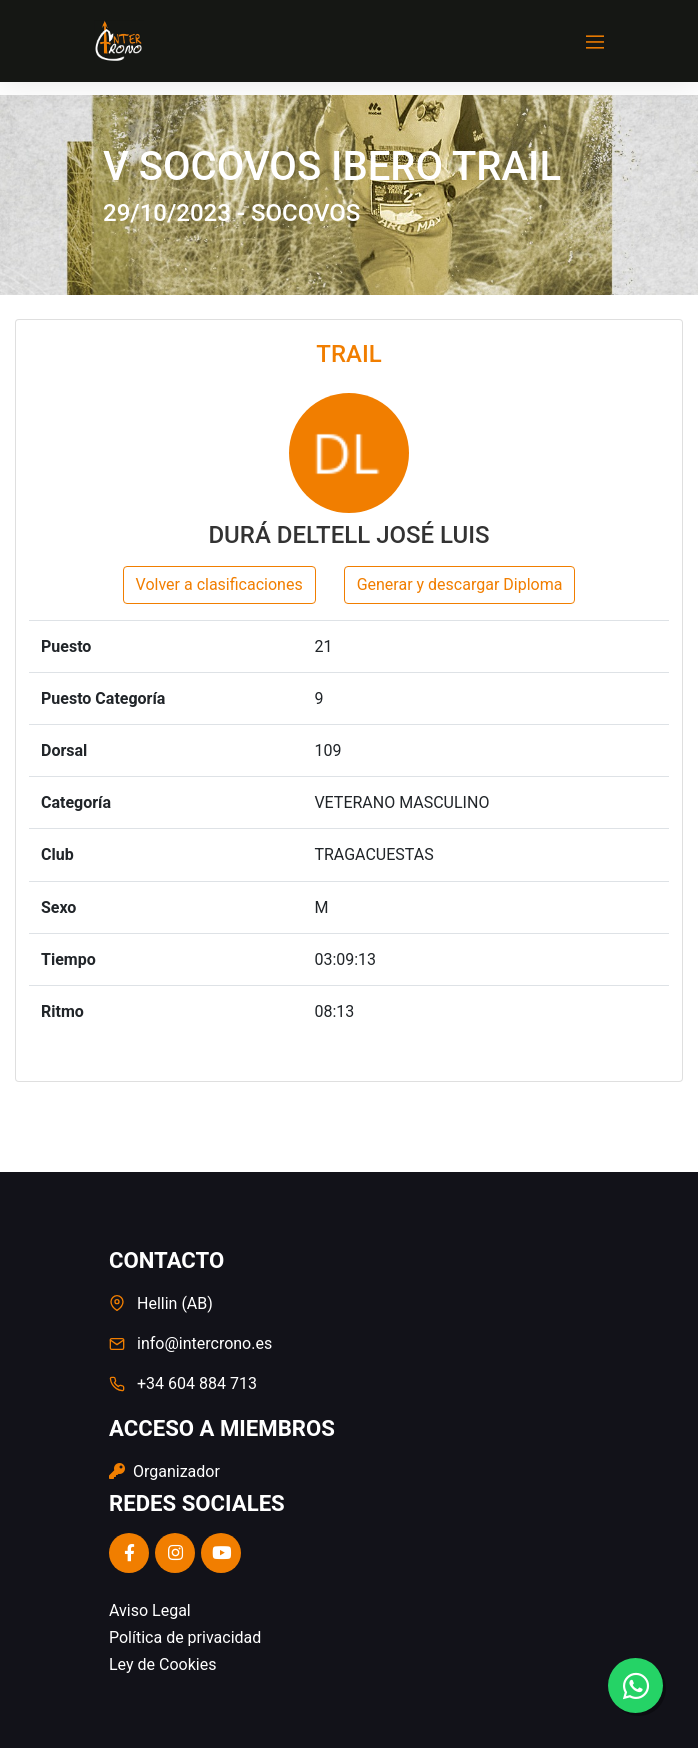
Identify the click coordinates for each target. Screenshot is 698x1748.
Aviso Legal (150, 1610)
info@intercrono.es (204, 1343)
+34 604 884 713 (197, 1383)
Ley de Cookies (162, 1664)
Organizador (164, 1471)
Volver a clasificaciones (219, 584)
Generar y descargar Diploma (460, 584)
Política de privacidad (185, 1637)
